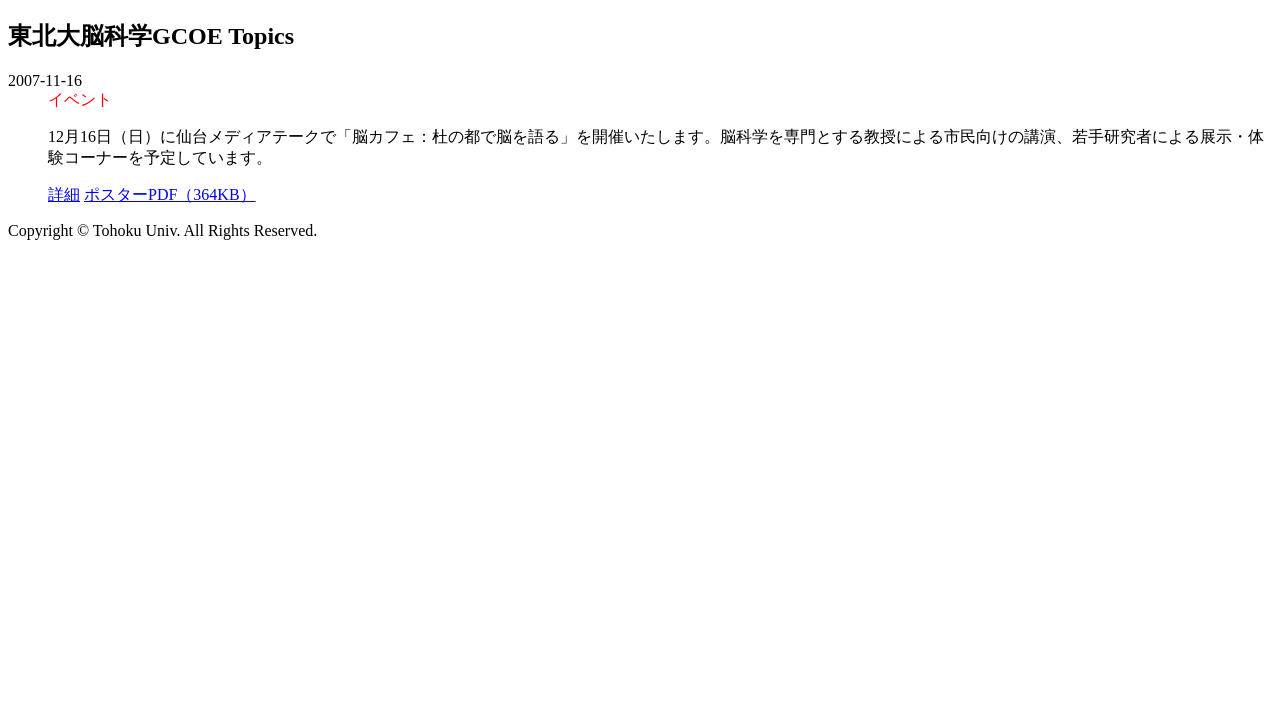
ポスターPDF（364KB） (170, 194)
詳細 (64, 194)
